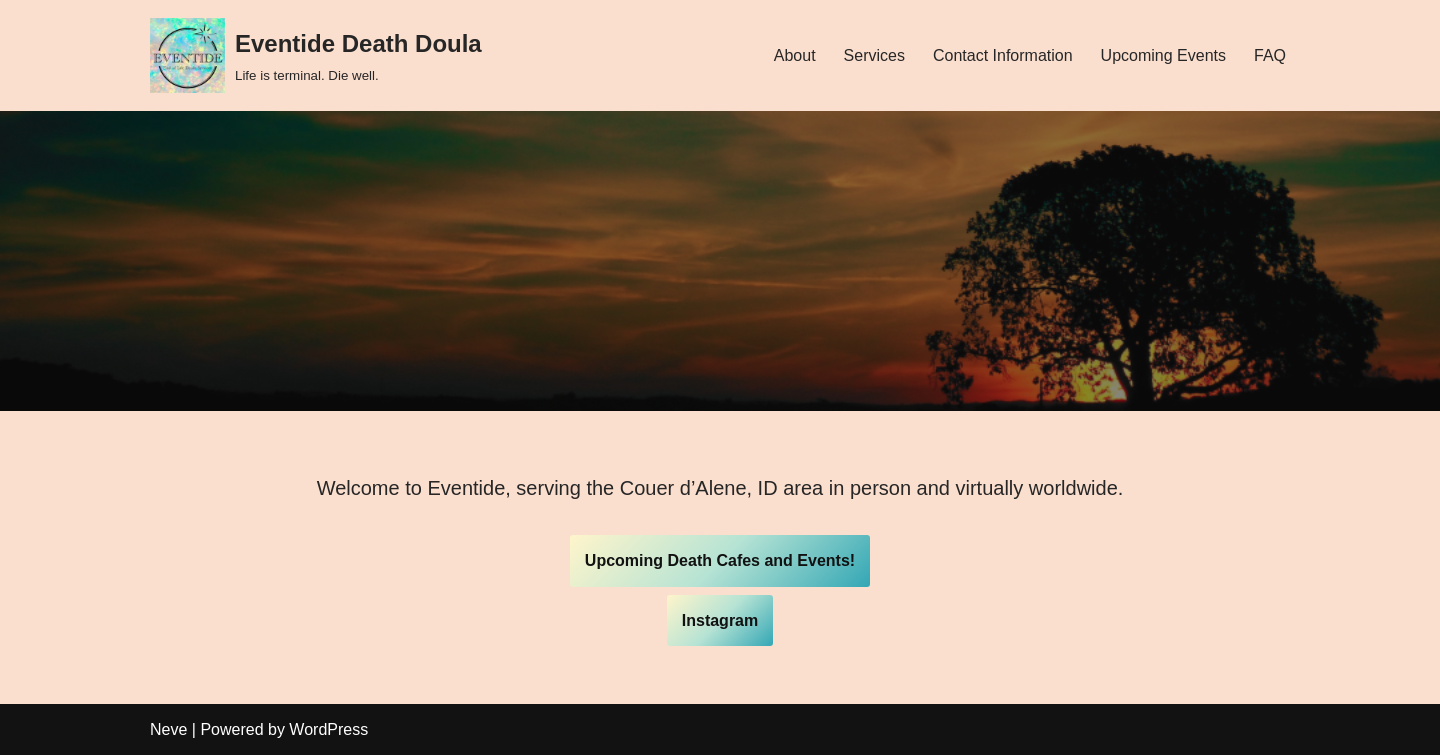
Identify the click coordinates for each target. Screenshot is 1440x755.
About (795, 55)
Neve (168, 729)
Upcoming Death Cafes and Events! (720, 560)
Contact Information (1003, 55)
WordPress (328, 729)
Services (874, 55)
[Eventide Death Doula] (316, 55)
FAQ (1270, 55)
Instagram (720, 620)
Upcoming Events (1163, 55)
